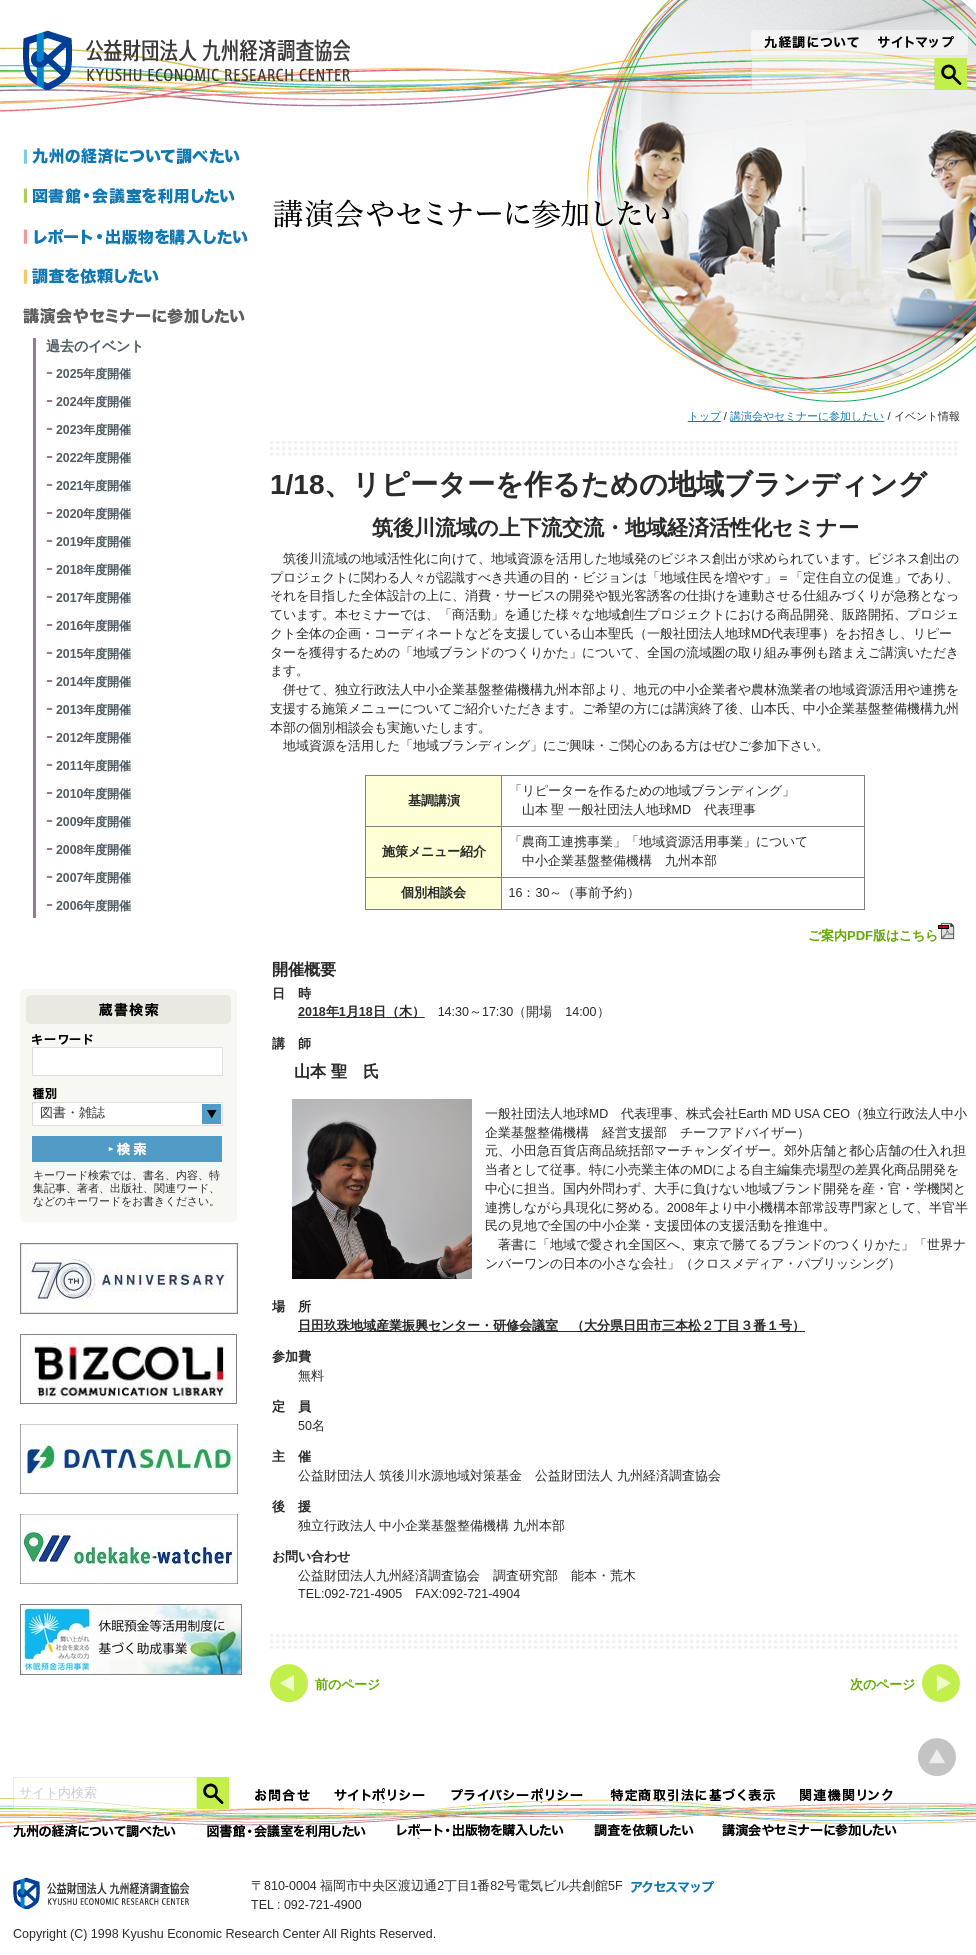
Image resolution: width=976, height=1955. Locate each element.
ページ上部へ (937, 1757)
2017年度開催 (93, 598)
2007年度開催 (93, 878)
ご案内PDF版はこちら (883, 933)
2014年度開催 (93, 682)
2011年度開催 (93, 766)
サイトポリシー (381, 1795)
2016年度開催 (93, 626)
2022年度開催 (93, 458)
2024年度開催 (93, 402)
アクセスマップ (673, 1888)
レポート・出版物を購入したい (482, 1831)
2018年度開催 (93, 570)
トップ (704, 416)
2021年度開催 (93, 486)
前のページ (347, 1685)
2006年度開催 (93, 906)
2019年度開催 (93, 542)
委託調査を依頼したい (644, 1831)
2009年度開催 (93, 822)
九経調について (810, 44)
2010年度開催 (93, 794)
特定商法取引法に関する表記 (693, 1795)
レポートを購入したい (139, 238)
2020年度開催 (93, 514)
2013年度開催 (93, 710)
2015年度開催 (93, 654)
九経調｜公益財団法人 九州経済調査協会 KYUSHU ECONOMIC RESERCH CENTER (191, 63)
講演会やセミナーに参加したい (807, 416)
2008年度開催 (93, 850)
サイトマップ (916, 44)
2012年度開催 (93, 738)
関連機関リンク (847, 1795)
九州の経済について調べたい (139, 158)
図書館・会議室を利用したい (139, 198)
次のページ (882, 1685)
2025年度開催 (93, 374)
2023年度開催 (93, 430)
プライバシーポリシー (519, 1795)
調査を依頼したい (139, 278)
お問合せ (283, 1795)
